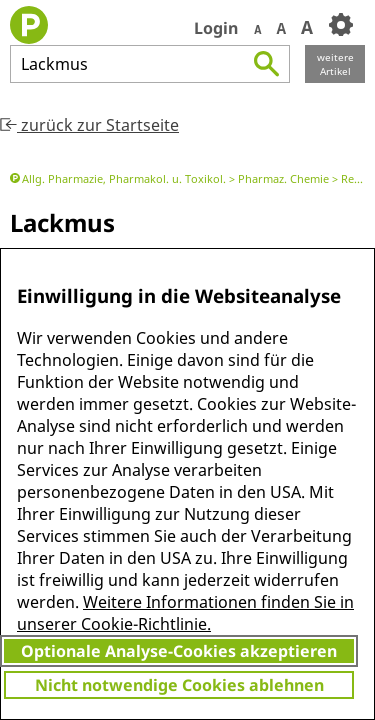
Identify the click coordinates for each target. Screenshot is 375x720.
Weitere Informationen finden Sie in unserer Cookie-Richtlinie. (185, 613)
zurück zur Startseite (89, 125)
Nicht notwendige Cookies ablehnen (179, 685)
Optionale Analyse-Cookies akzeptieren (179, 651)
